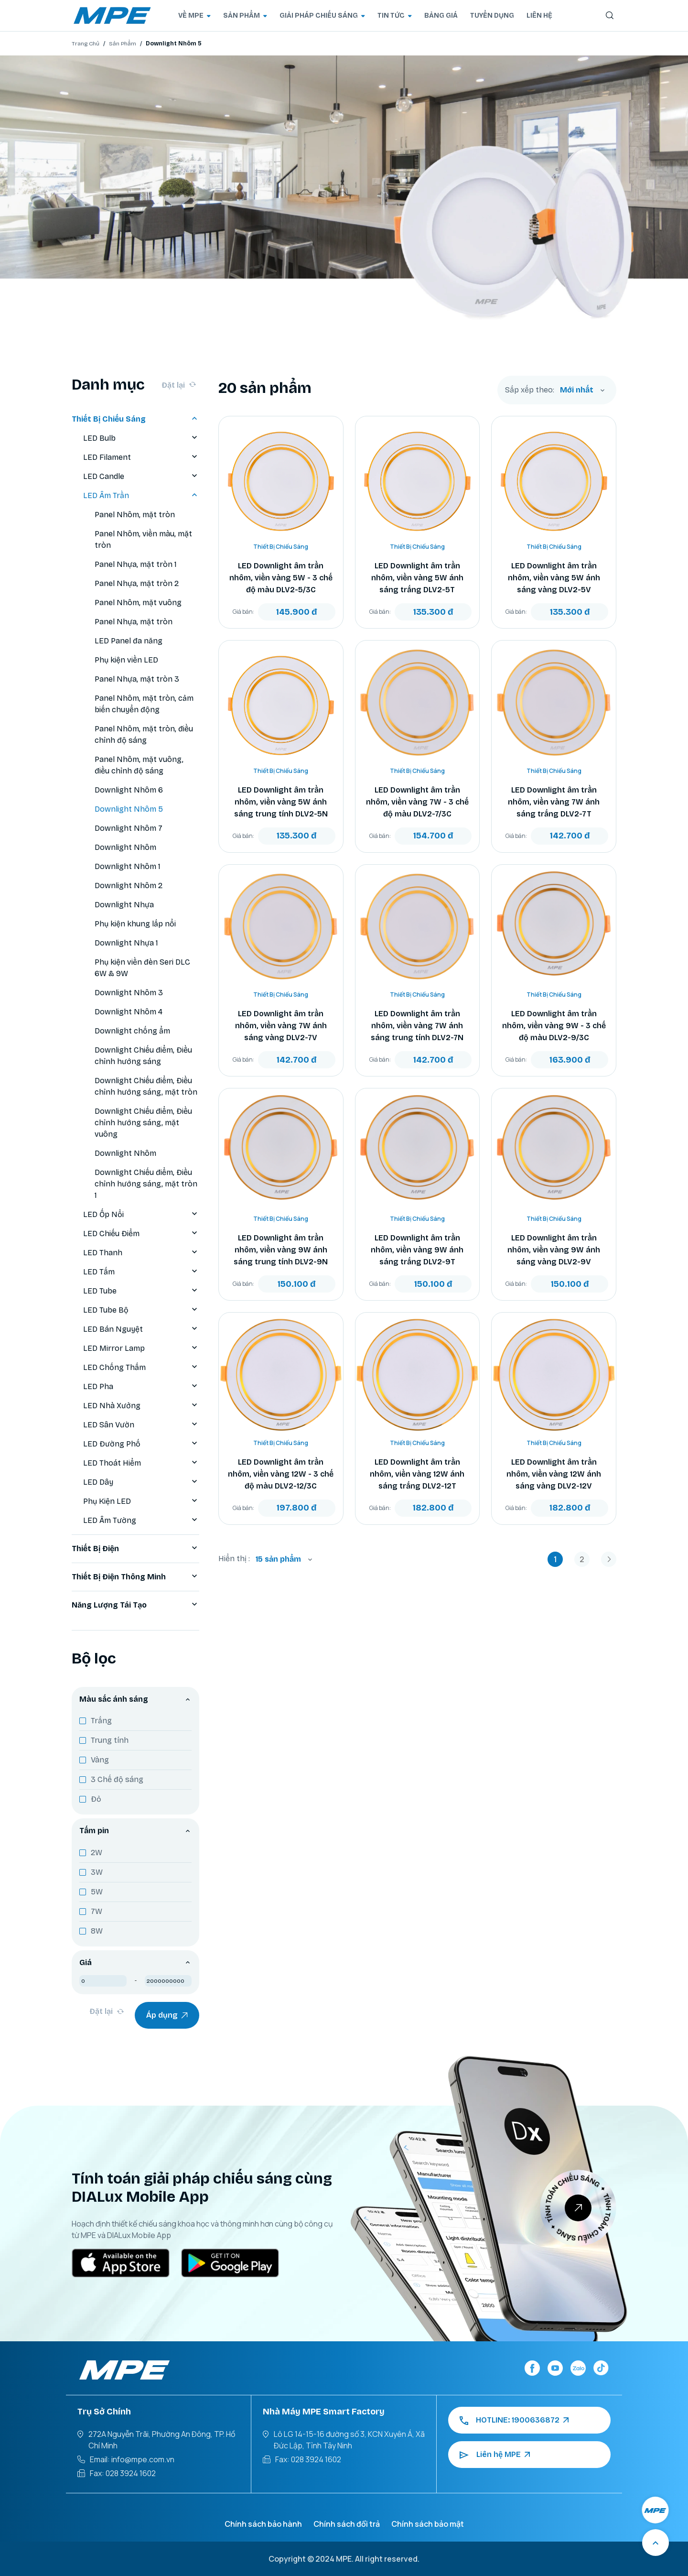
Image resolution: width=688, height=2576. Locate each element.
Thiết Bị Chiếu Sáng (135, 419)
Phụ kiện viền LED (126, 659)
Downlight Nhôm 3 (129, 992)
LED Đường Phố (141, 1444)
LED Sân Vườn (141, 1425)
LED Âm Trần (141, 495)
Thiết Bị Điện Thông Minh (135, 1577)
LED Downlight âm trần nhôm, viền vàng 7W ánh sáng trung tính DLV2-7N (417, 1025)
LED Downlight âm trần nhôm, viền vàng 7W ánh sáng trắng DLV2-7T (554, 801)
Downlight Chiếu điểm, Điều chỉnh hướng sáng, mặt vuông (143, 1123)
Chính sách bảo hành (263, 2524)
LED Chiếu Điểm (141, 1233)
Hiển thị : (234, 1558)
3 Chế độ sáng (117, 1779)
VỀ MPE (194, 15)
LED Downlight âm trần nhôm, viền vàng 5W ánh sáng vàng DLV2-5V (554, 577)
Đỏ (96, 1799)
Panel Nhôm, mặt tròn (135, 514)
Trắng (101, 1720)
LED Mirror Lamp (141, 1348)
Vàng (100, 1759)
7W (96, 1911)
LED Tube (141, 1291)
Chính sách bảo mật (427, 2524)
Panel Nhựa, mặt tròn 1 (136, 564)
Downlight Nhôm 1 (128, 866)
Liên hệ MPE (495, 2454)
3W (97, 1872)
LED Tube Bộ (141, 1310)
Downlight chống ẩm (132, 1030)
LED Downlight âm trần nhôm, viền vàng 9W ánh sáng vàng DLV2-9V (553, 1249)
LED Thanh (141, 1253)
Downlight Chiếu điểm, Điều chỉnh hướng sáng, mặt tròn (146, 1086)
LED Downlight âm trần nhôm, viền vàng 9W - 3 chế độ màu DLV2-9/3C (554, 1025)
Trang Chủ (85, 43)
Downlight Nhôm (125, 847)
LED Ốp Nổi (141, 1214)
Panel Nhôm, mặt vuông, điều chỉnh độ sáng (139, 765)
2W (96, 1852)
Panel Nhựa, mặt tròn (133, 621)
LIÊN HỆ (539, 15)
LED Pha (141, 1386)
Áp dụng (167, 2015)
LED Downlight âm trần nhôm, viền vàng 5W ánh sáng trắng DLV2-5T (417, 577)
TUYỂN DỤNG (492, 15)
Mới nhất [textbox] (576, 389)
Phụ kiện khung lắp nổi (135, 923)
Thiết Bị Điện (135, 1548)
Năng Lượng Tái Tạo (135, 1605)
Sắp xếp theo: (529, 390)
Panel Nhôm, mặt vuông (138, 602)
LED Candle (141, 476)
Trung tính (110, 1740)
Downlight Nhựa (124, 904)
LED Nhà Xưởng (141, 1406)
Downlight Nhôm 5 (129, 809)
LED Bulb (141, 438)
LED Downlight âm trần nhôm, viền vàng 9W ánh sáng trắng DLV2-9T (417, 1249)
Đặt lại (178, 385)
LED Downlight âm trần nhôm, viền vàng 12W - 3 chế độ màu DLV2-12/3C (280, 1473)
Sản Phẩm (122, 43)
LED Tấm (141, 1272)
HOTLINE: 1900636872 (514, 2420)
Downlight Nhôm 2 (128, 885)
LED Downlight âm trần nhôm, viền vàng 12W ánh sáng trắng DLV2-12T (417, 1473)
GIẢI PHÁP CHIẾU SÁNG (322, 15)
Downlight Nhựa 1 (126, 942)
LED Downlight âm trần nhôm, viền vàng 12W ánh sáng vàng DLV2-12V (553, 1473)
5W (97, 1891)
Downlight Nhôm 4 (128, 1011)
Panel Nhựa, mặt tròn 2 (137, 583)
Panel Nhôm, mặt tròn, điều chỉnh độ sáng (144, 734)
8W (97, 1930)
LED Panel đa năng (128, 640)
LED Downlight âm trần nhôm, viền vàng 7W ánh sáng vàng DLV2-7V (281, 1025)
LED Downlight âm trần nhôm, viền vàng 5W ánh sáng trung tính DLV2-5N (281, 801)
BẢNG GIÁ (441, 15)
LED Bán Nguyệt (141, 1329)
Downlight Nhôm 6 (129, 789)
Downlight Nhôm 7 (128, 828)
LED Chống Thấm (141, 1367)
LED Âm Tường (141, 1520)
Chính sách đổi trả (346, 2524)
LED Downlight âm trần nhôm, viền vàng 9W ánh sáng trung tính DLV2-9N (281, 1249)
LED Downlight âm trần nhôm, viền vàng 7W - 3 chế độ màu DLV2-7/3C (417, 801)
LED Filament (141, 457)
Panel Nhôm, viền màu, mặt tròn (143, 539)
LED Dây (141, 1482)
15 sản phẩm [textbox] (278, 1559)
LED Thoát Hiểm (141, 1463)
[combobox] (582, 390)
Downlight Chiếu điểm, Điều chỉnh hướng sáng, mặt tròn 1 (146, 1184)
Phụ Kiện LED (141, 1501)
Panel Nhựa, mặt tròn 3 (137, 679)
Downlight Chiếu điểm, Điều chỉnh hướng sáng (143, 1055)
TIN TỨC (394, 15)
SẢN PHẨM (245, 15)
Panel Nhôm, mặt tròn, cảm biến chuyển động (144, 704)
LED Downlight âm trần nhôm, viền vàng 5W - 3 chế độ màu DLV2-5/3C (281, 577)
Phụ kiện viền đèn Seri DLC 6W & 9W (142, 967)
